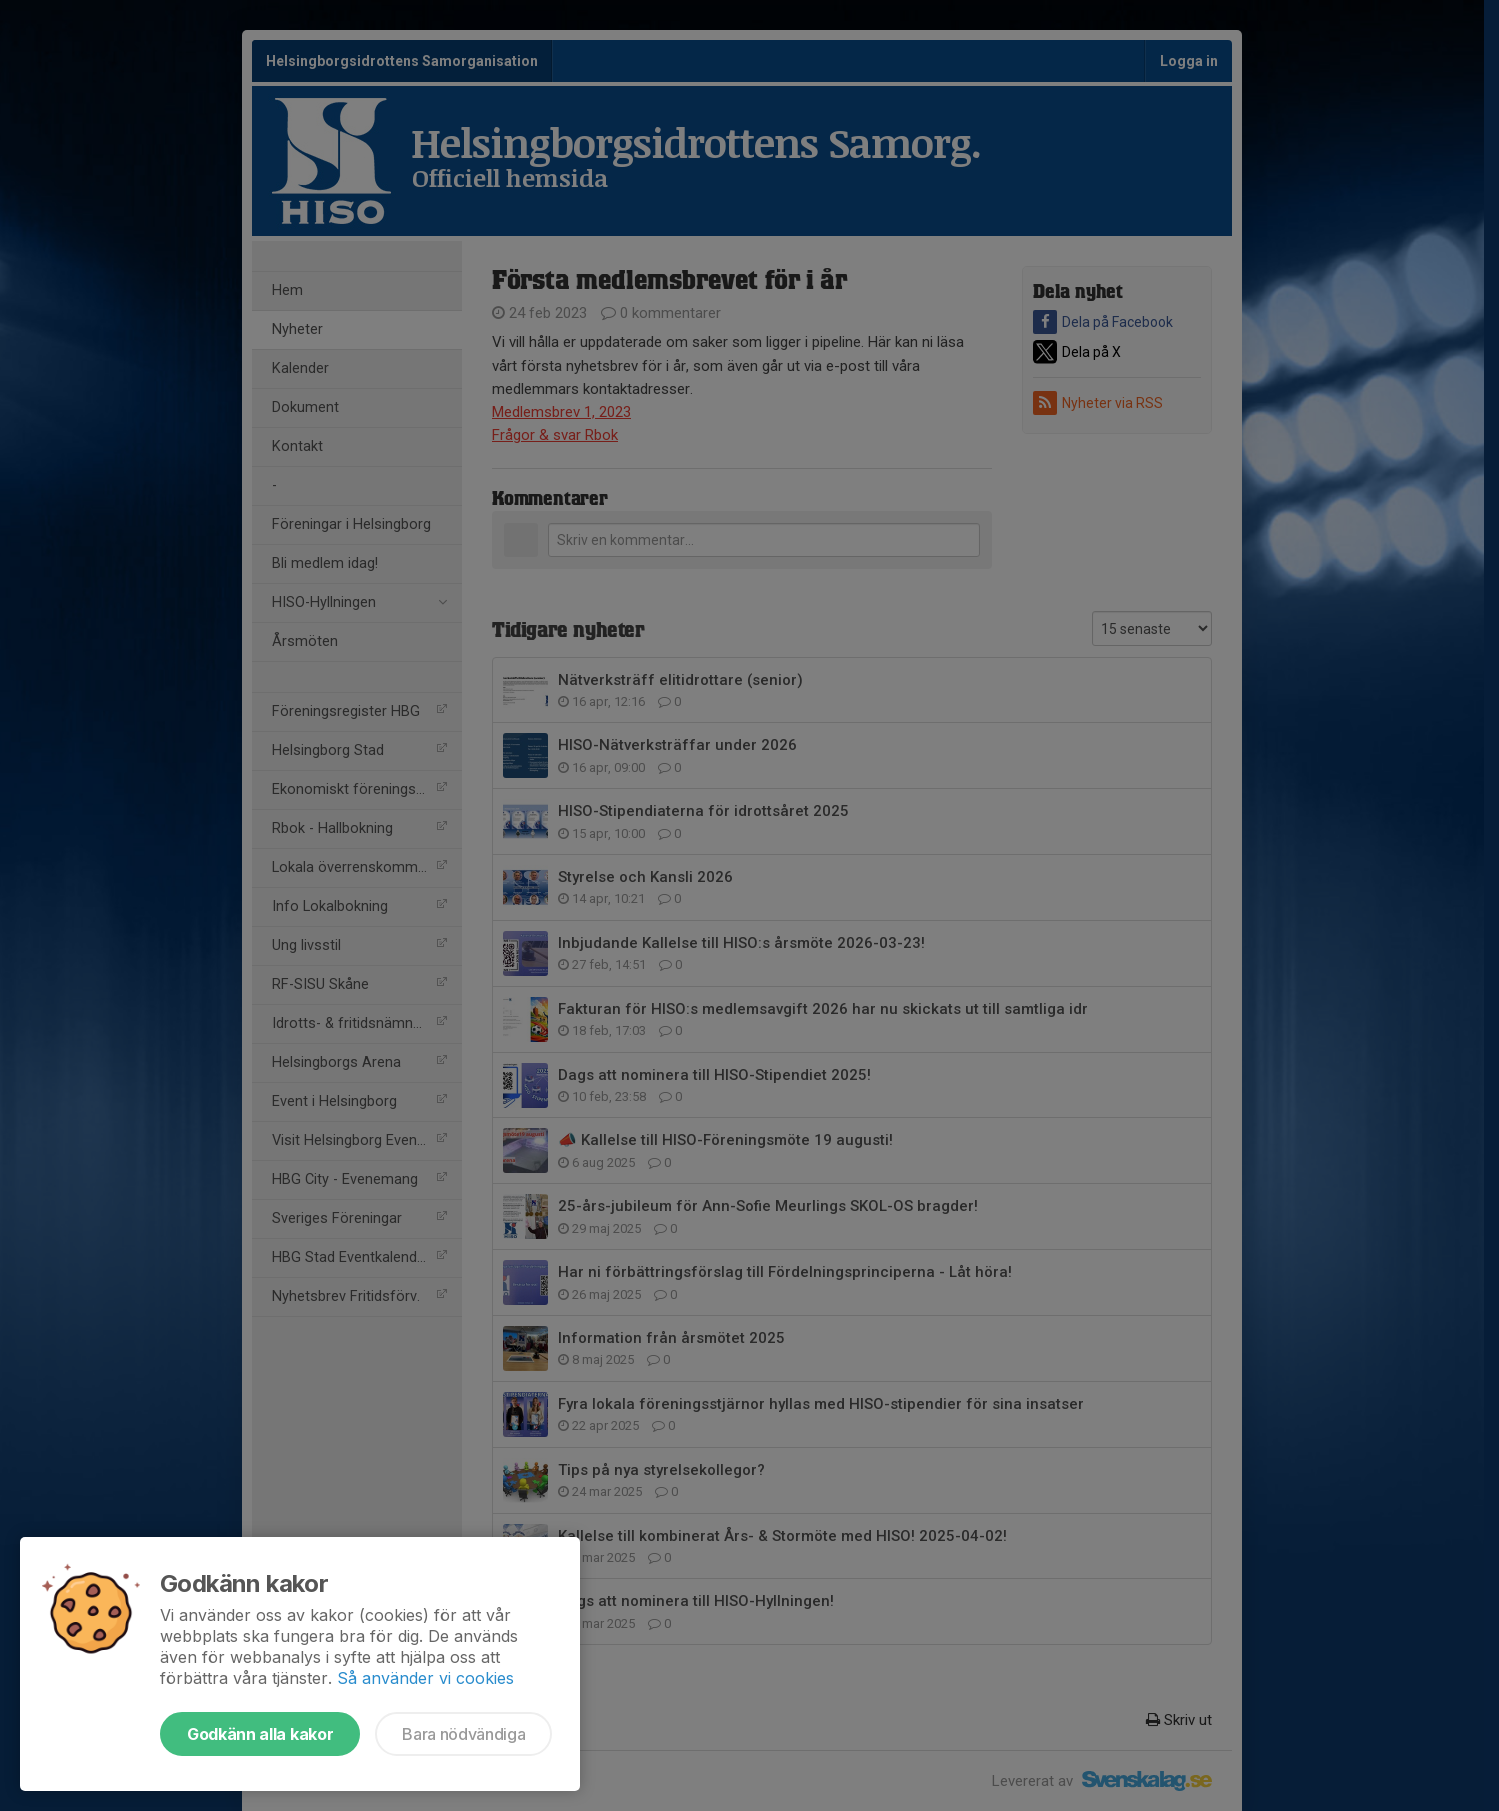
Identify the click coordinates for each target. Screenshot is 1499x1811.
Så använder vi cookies (425, 1678)
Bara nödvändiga (463, 1734)
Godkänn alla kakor (260, 1734)
